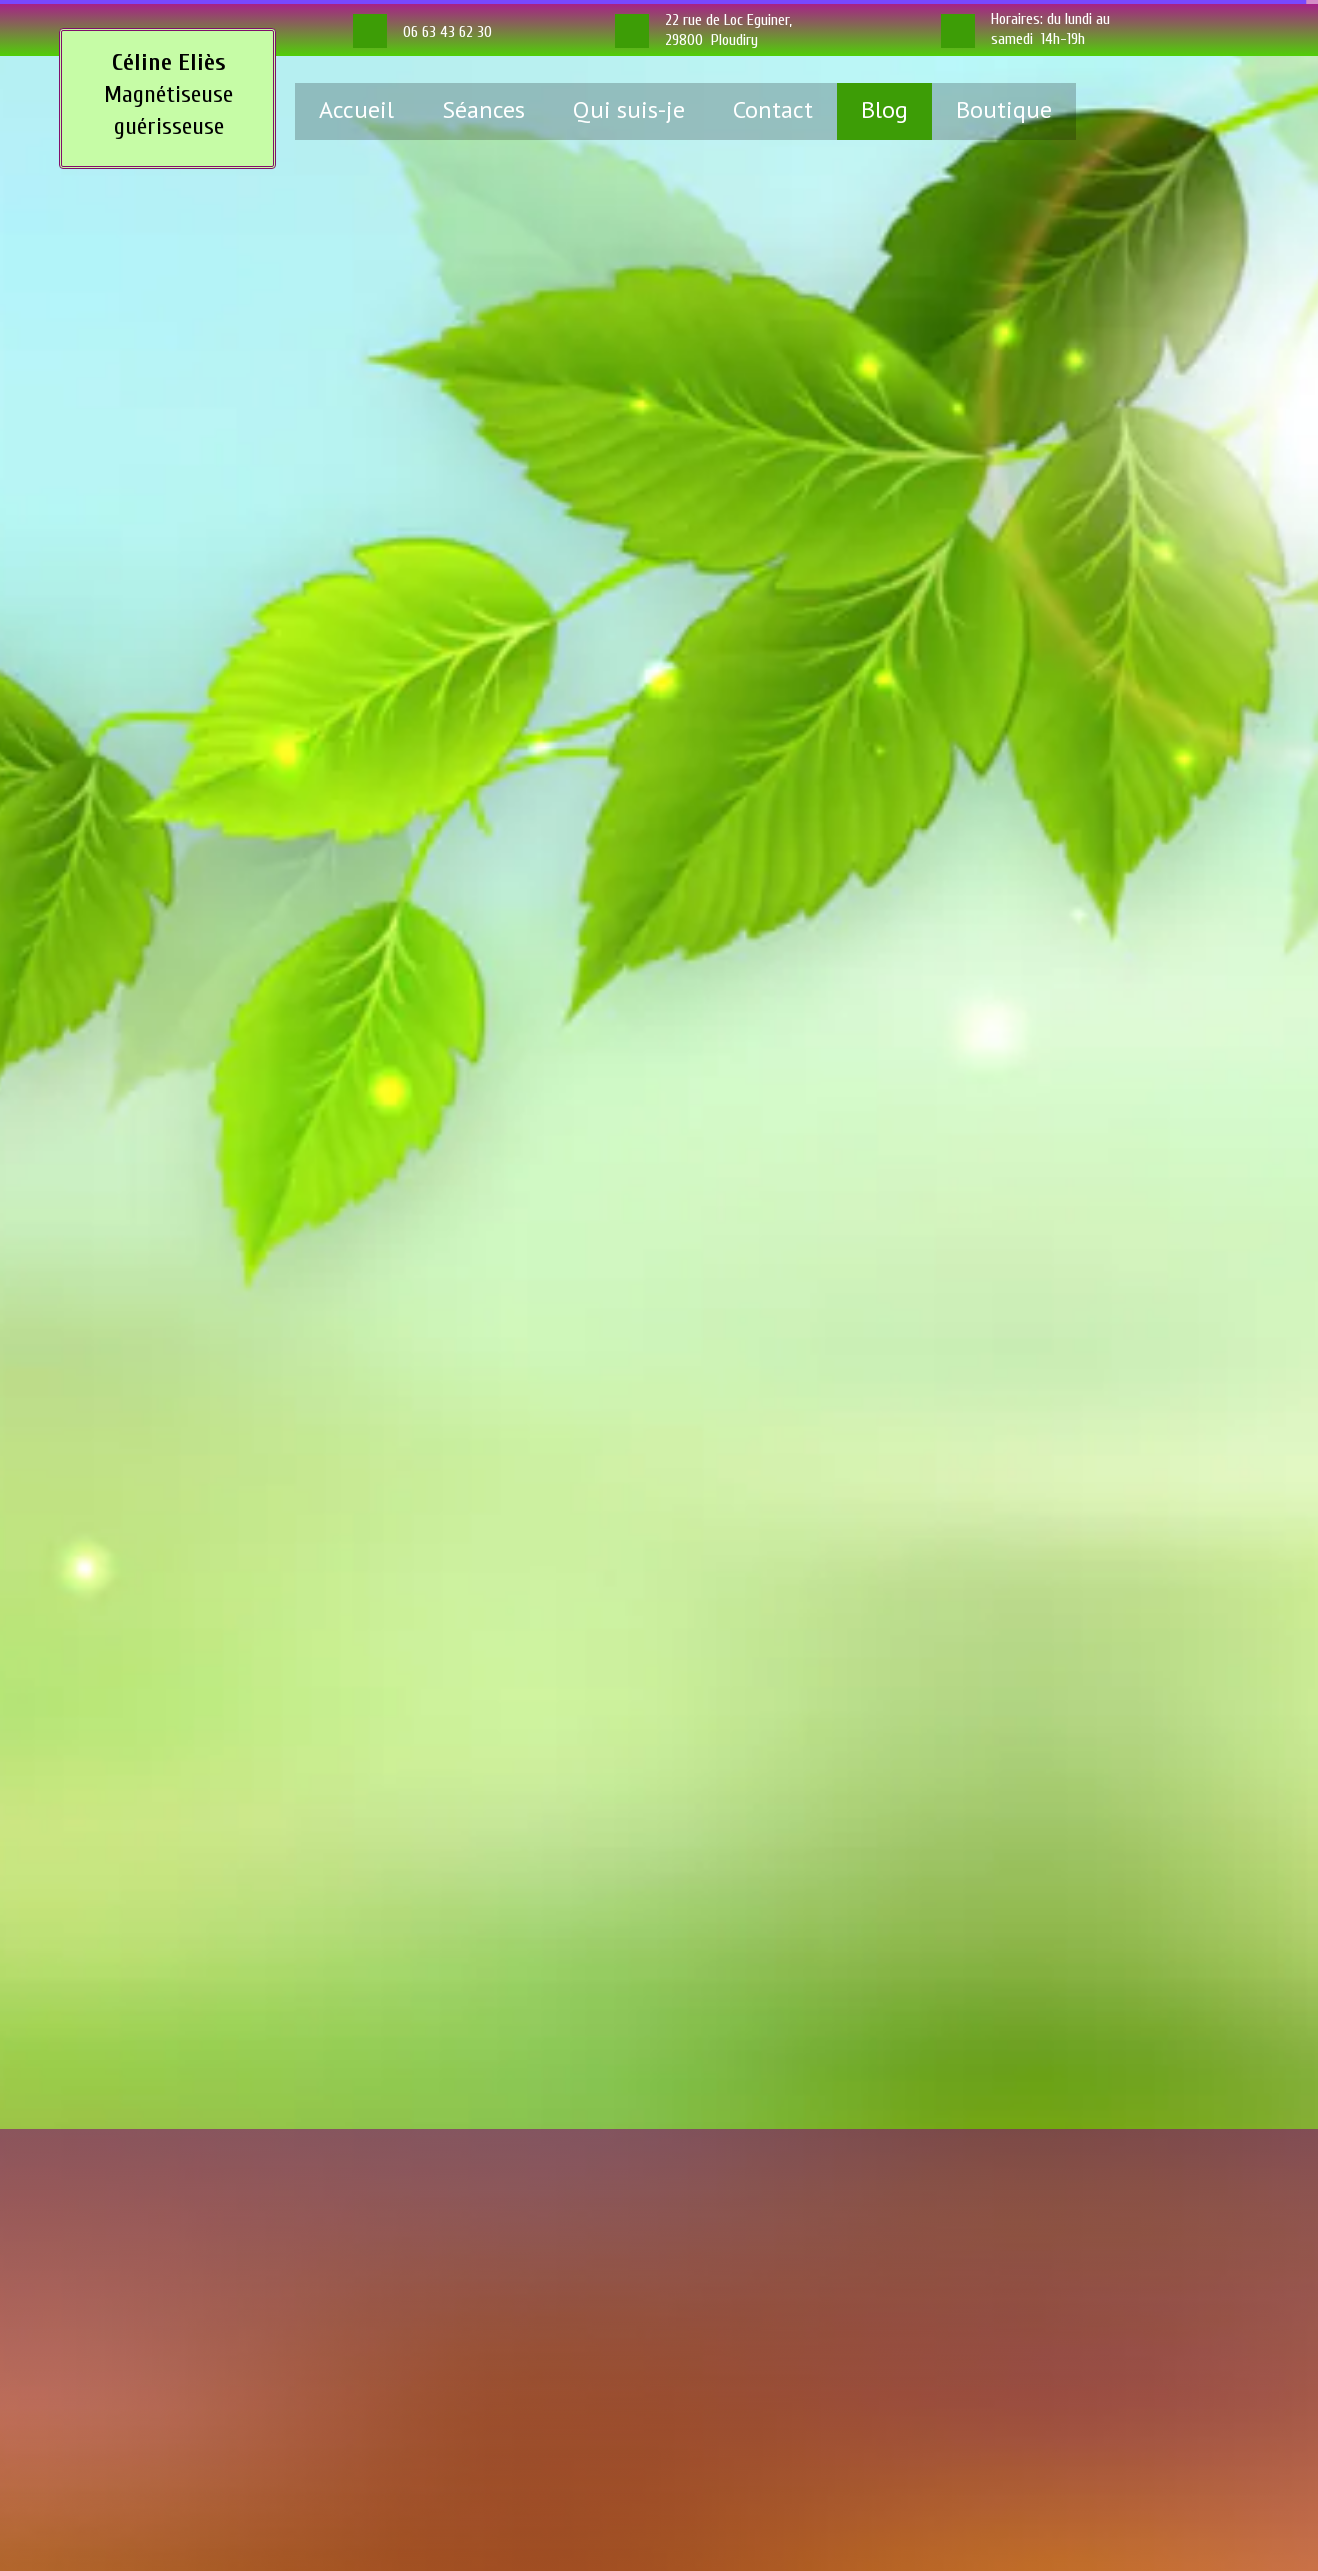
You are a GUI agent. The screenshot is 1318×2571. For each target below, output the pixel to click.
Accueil (356, 109)
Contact (773, 109)
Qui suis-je (629, 109)
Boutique (1004, 109)
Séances (483, 109)
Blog (884, 109)
